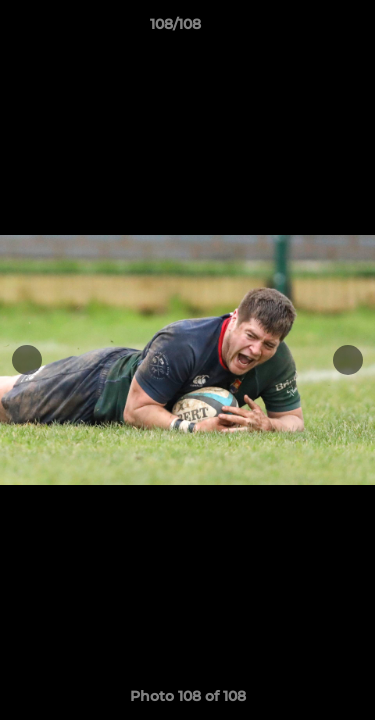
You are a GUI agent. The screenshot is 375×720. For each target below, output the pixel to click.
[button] (303, 29)
